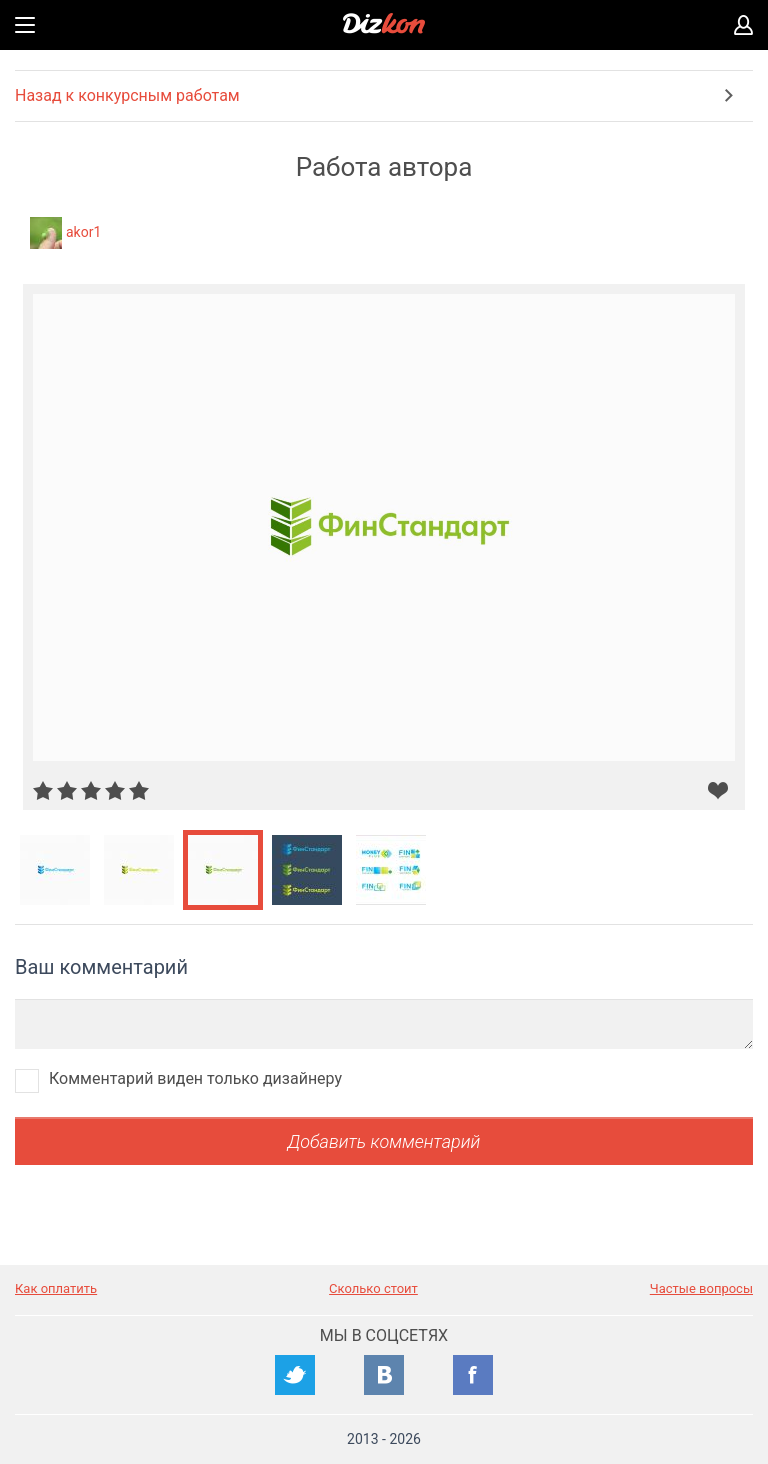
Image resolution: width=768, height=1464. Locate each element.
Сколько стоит (373, 1288)
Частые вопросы (701, 1288)
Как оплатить (56, 1288)
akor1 (83, 232)
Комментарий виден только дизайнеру (195, 1078)
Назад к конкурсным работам (127, 95)
